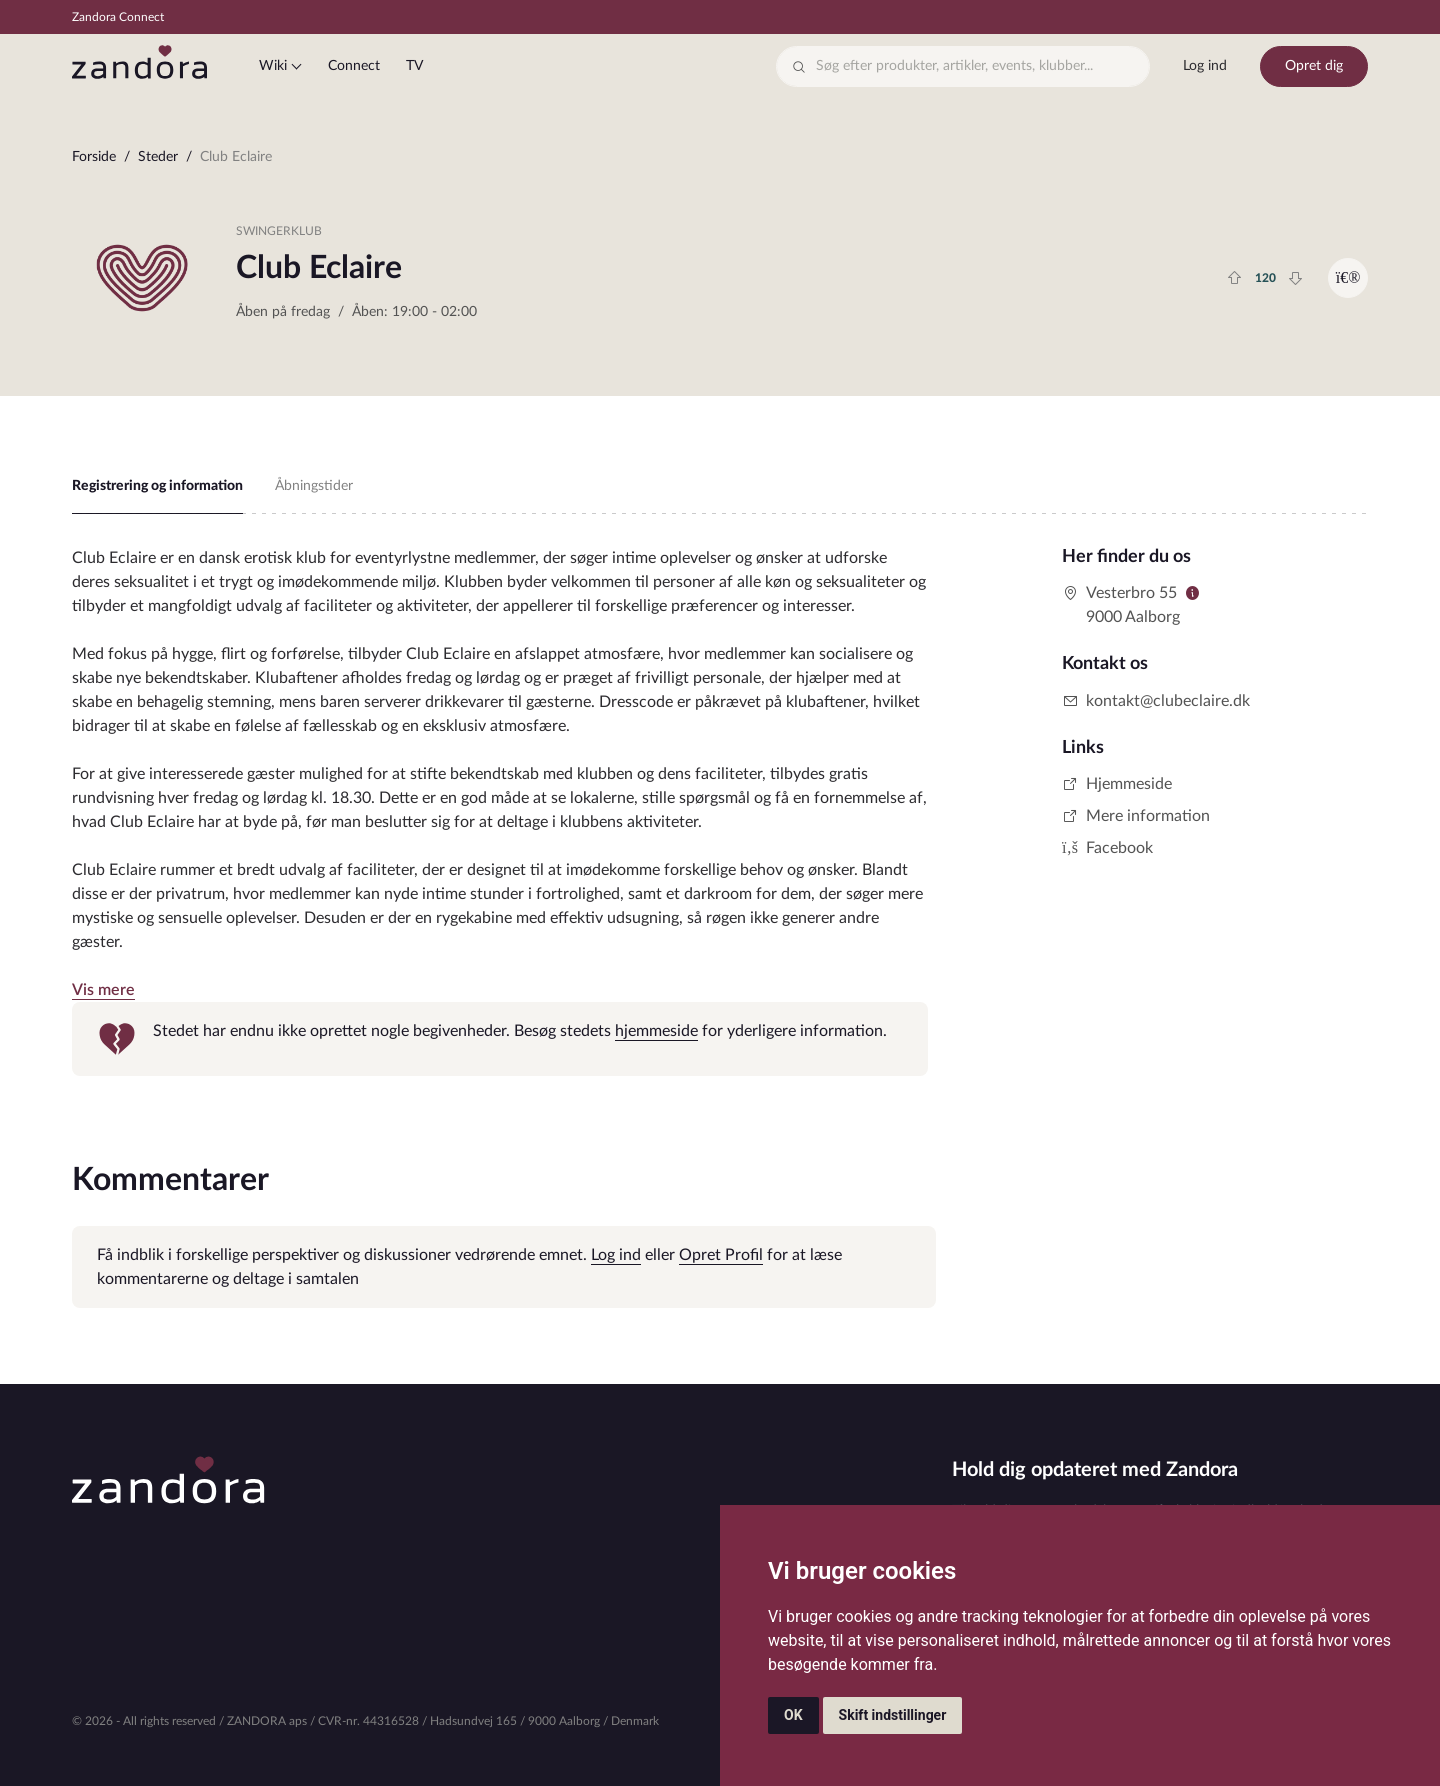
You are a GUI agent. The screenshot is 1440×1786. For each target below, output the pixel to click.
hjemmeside (656, 1031)
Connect (354, 66)
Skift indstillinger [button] (893, 1715)
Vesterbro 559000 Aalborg (1121, 605)
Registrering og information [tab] (157, 486)
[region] (720, 161)
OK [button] (793, 1715)
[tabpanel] (500, 811)
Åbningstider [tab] (314, 486)
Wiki (273, 66)
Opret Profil (721, 1255)
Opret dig (1314, 66)
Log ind (1205, 66)
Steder (158, 157)
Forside (94, 157)
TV (414, 66)
